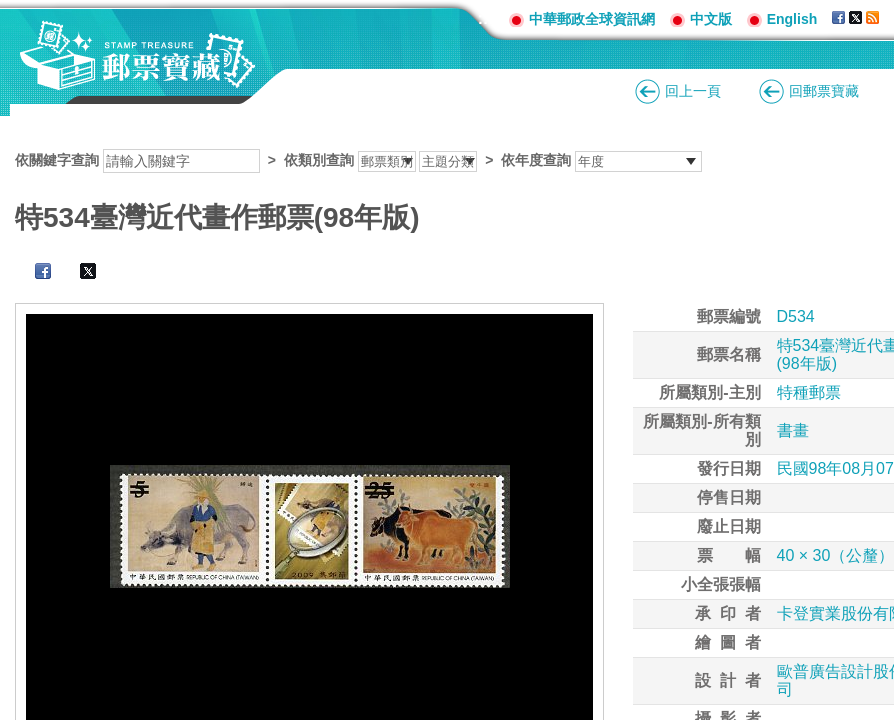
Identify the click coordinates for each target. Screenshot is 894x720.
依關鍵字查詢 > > (358, 160)
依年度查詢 (536, 160)
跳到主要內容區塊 (10, 10)
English (792, 19)
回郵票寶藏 (824, 91)
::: (486, 18)
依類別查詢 (319, 160)
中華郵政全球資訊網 (592, 19)
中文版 (711, 19)
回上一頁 (693, 91)
